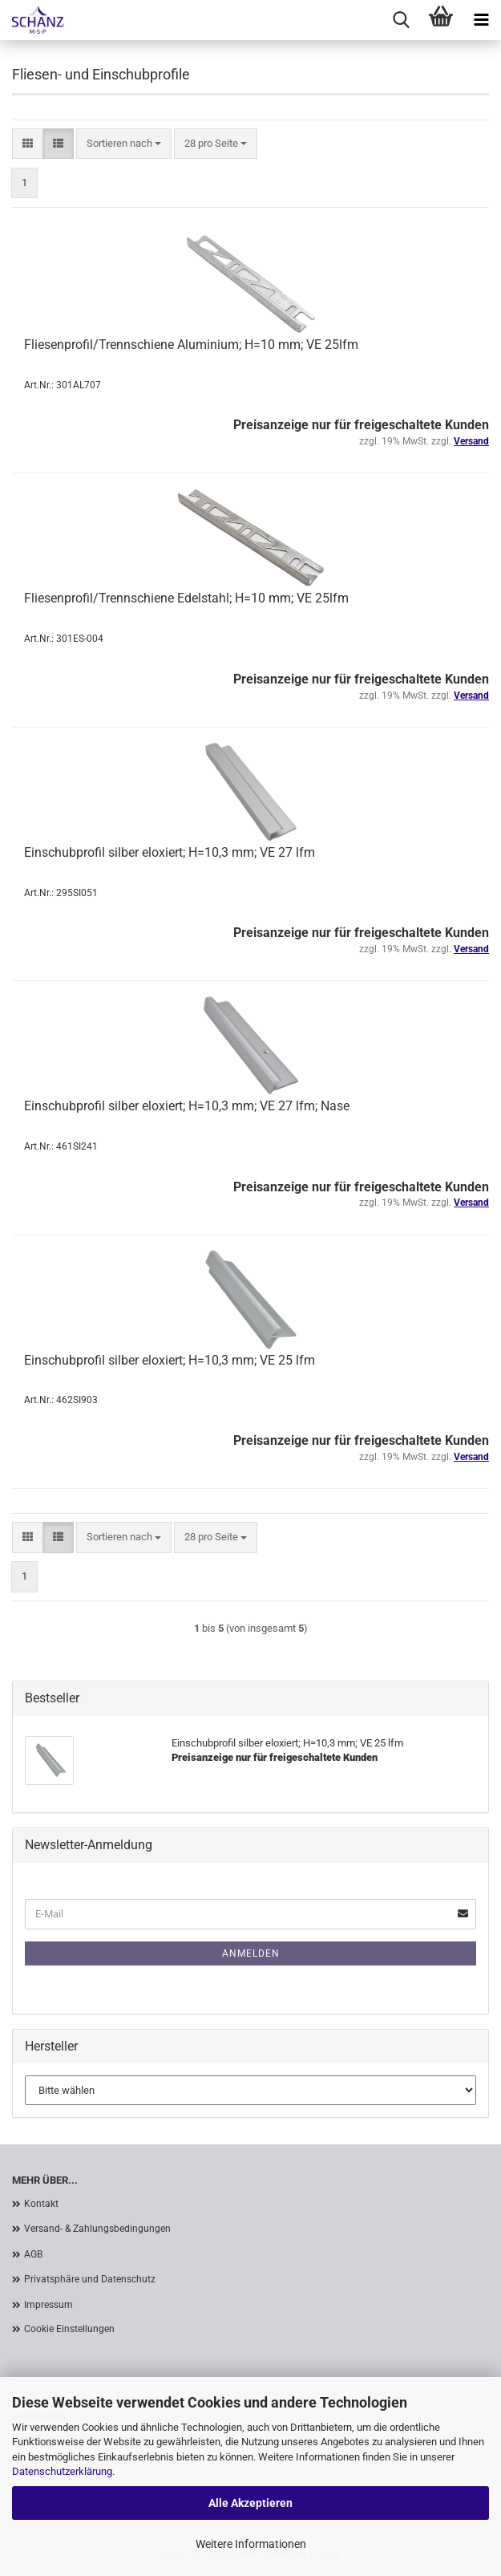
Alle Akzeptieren (250, 2503)
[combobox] (124, 144)
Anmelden (251, 1953)
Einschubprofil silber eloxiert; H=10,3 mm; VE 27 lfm (169, 852)
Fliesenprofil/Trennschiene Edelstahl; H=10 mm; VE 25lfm (186, 598)
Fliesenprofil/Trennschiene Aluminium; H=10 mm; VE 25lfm (191, 344)
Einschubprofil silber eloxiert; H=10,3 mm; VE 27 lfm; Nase (186, 1106)
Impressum (48, 2304)
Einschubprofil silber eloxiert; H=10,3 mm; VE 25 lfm (169, 1360)
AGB (33, 2254)
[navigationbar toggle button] (481, 20)
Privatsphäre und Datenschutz (90, 2279)
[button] (27, 144)
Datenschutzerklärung (62, 2471)
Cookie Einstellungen (69, 2329)
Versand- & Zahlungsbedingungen (97, 2228)
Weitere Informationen (251, 2543)
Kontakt (41, 2203)
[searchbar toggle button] (401, 20)
